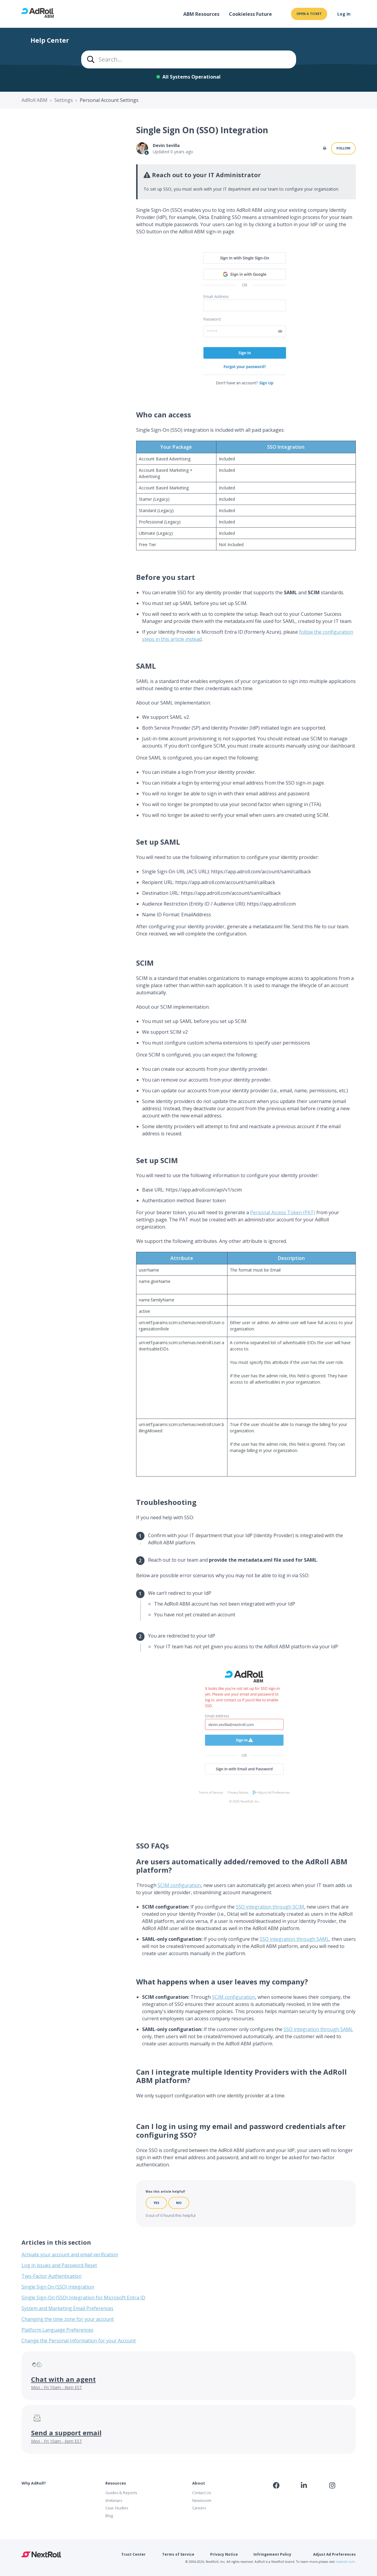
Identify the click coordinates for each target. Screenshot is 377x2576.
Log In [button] (343, 14)
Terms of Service (178, 2554)
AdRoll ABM (34, 100)
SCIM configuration (179, 1885)
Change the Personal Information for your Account (78, 2340)
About (198, 2483)
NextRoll (41, 2554)
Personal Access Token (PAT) (282, 1212)
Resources (115, 2483)
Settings (63, 100)
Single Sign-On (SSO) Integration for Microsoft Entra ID (83, 2297)
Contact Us (201, 2492)
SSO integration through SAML (294, 1939)
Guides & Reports (121, 2492)
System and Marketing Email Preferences (67, 2308)
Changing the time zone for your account (67, 2319)
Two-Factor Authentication (51, 2276)
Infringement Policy (272, 2554)
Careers (199, 2508)
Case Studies (116, 2508)
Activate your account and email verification (69, 2254)
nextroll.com (345, 2562)
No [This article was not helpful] (178, 2202)
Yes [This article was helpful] (156, 2202)
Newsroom (201, 2500)
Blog (109, 2515)
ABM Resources (201, 14)
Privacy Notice (224, 2554)
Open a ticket (309, 13)
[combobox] (188, 59)
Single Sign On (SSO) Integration (57, 2287)
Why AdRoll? (33, 2483)
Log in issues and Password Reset (59, 2265)
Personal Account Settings (109, 100)
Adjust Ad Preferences (334, 2554)
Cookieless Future (250, 14)
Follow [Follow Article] (343, 148)
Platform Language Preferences (57, 2330)
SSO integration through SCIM (270, 1906)
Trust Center (133, 2554)
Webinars (113, 2500)
